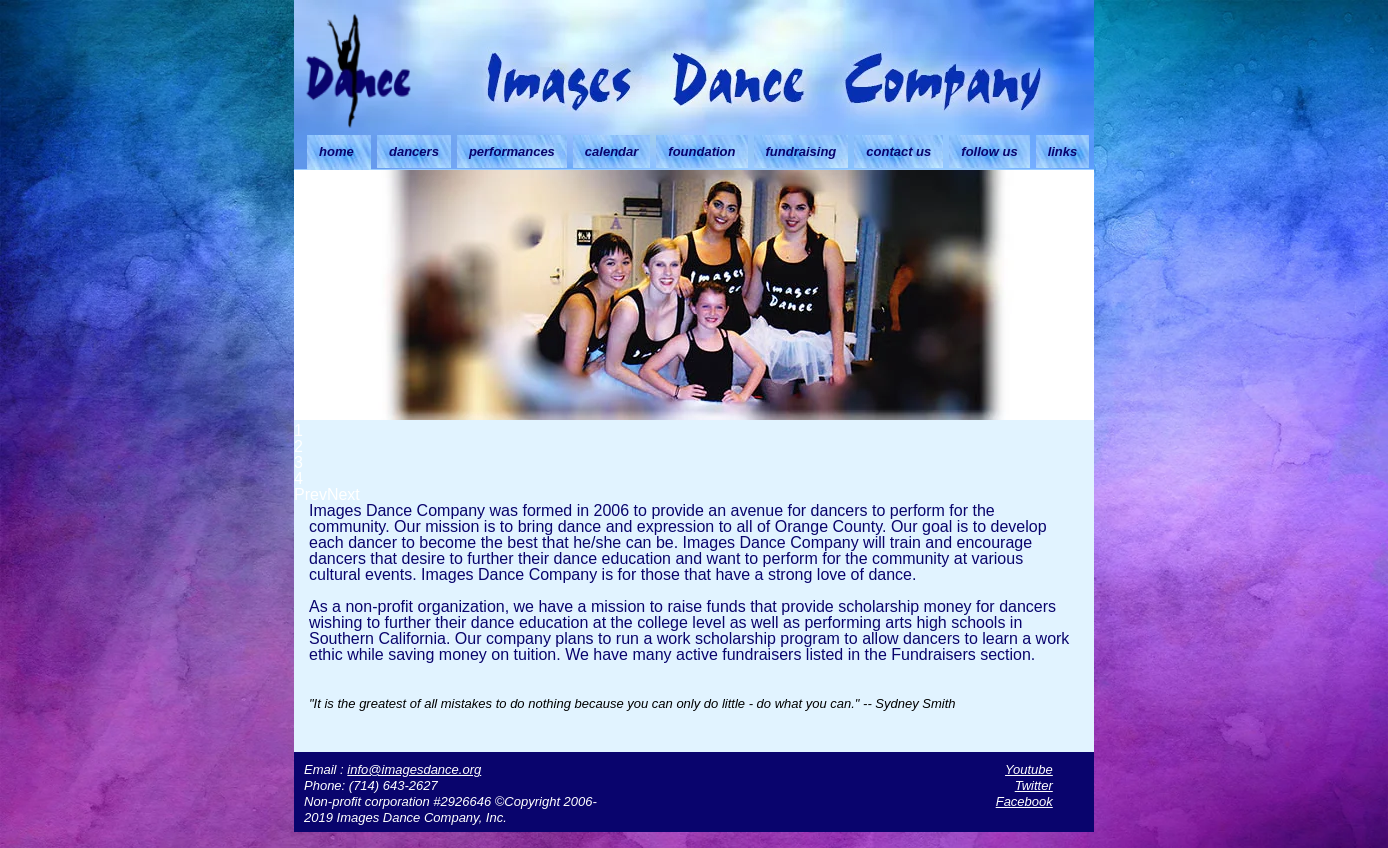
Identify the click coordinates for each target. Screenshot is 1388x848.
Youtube (1029, 769)
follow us (989, 151)
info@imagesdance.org (414, 769)
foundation (701, 151)
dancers (414, 151)
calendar (611, 151)
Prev (310, 494)
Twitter (1034, 785)
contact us (898, 151)
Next (343, 494)
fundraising (801, 151)
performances (512, 151)
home (336, 151)
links (1063, 151)
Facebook (1024, 801)
